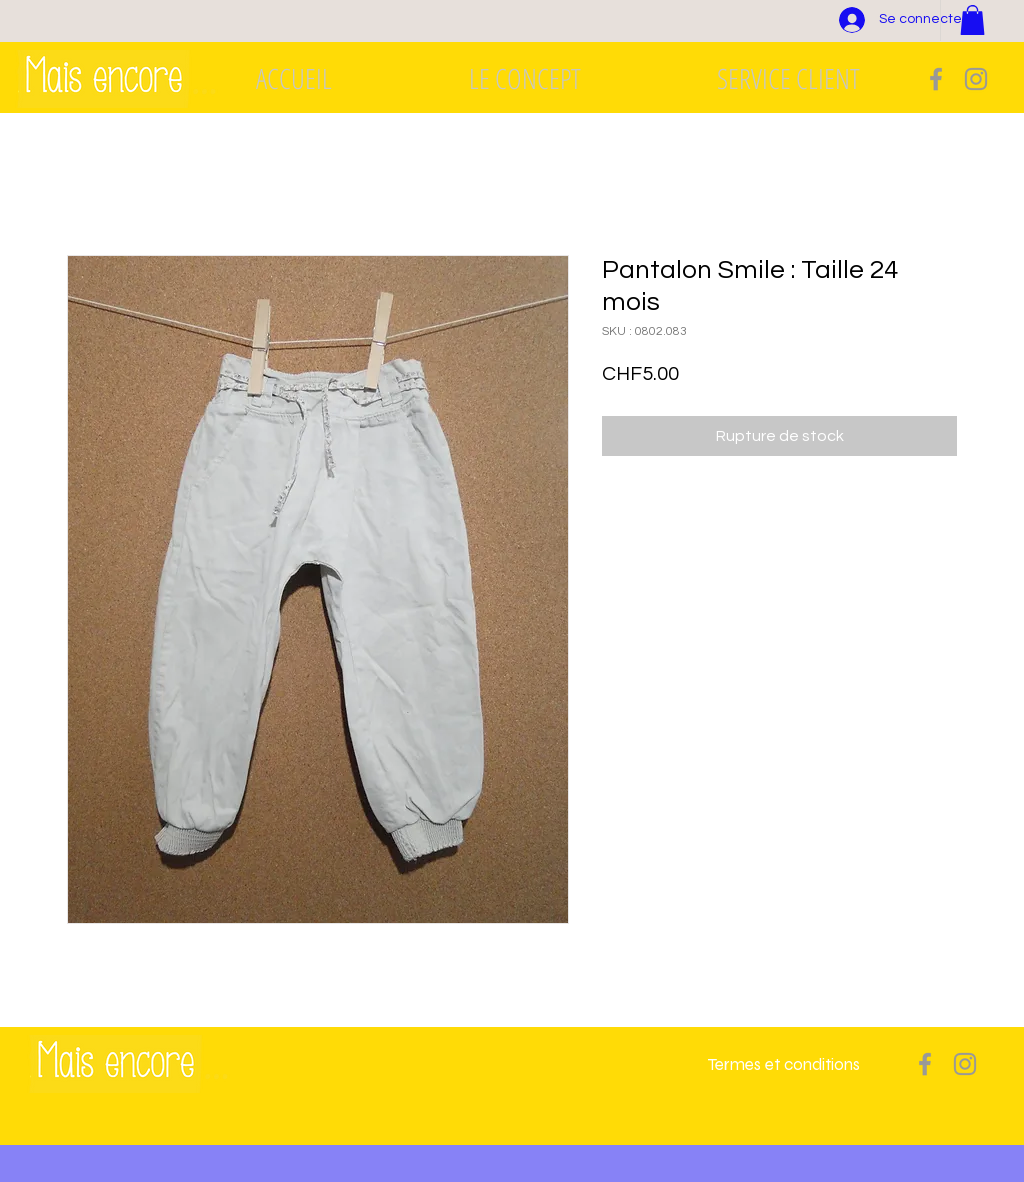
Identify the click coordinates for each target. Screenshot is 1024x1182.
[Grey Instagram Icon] (976, 79)
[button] (972, 20)
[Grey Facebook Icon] (936, 79)
